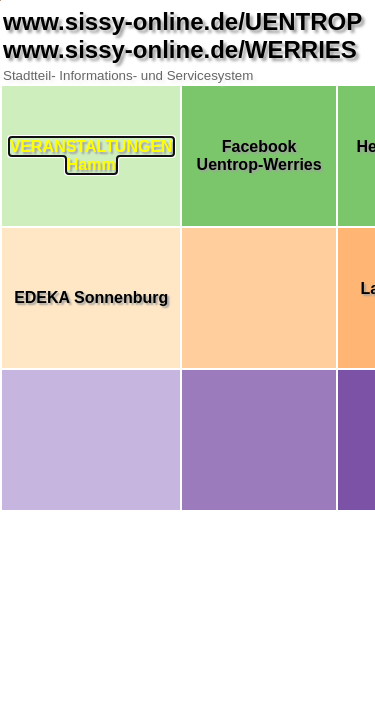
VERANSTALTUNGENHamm (91, 155)
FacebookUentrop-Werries (259, 155)
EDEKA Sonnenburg (91, 297)
